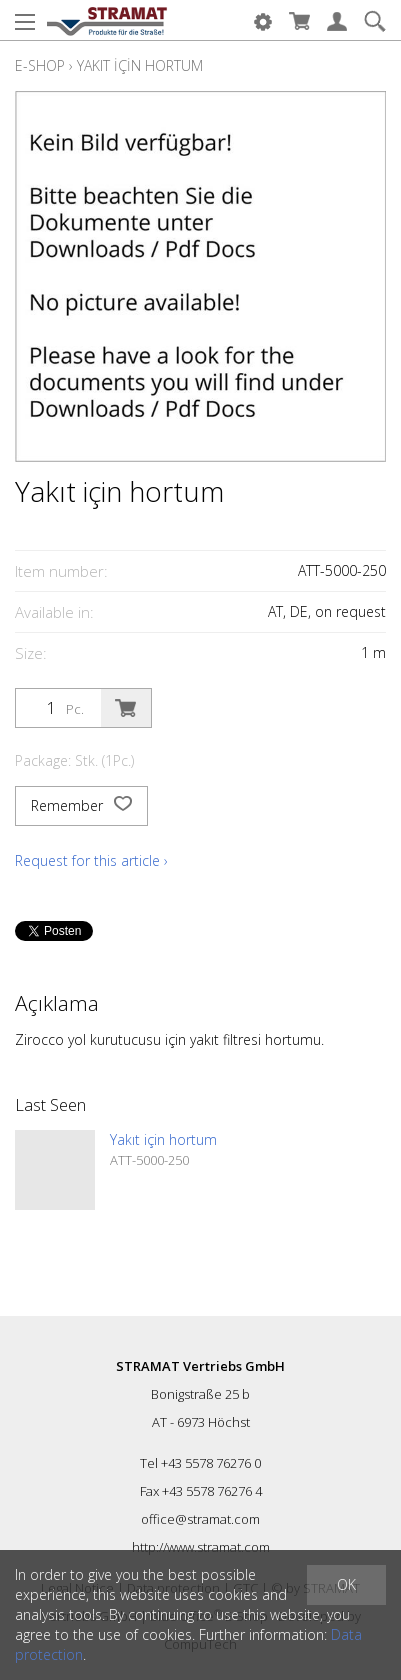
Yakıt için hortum (140, 65)
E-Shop (40, 65)
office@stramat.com (200, 1519)
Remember (81, 806)
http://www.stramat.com (201, 1547)
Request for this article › (91, 860)
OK (346, 1584)
